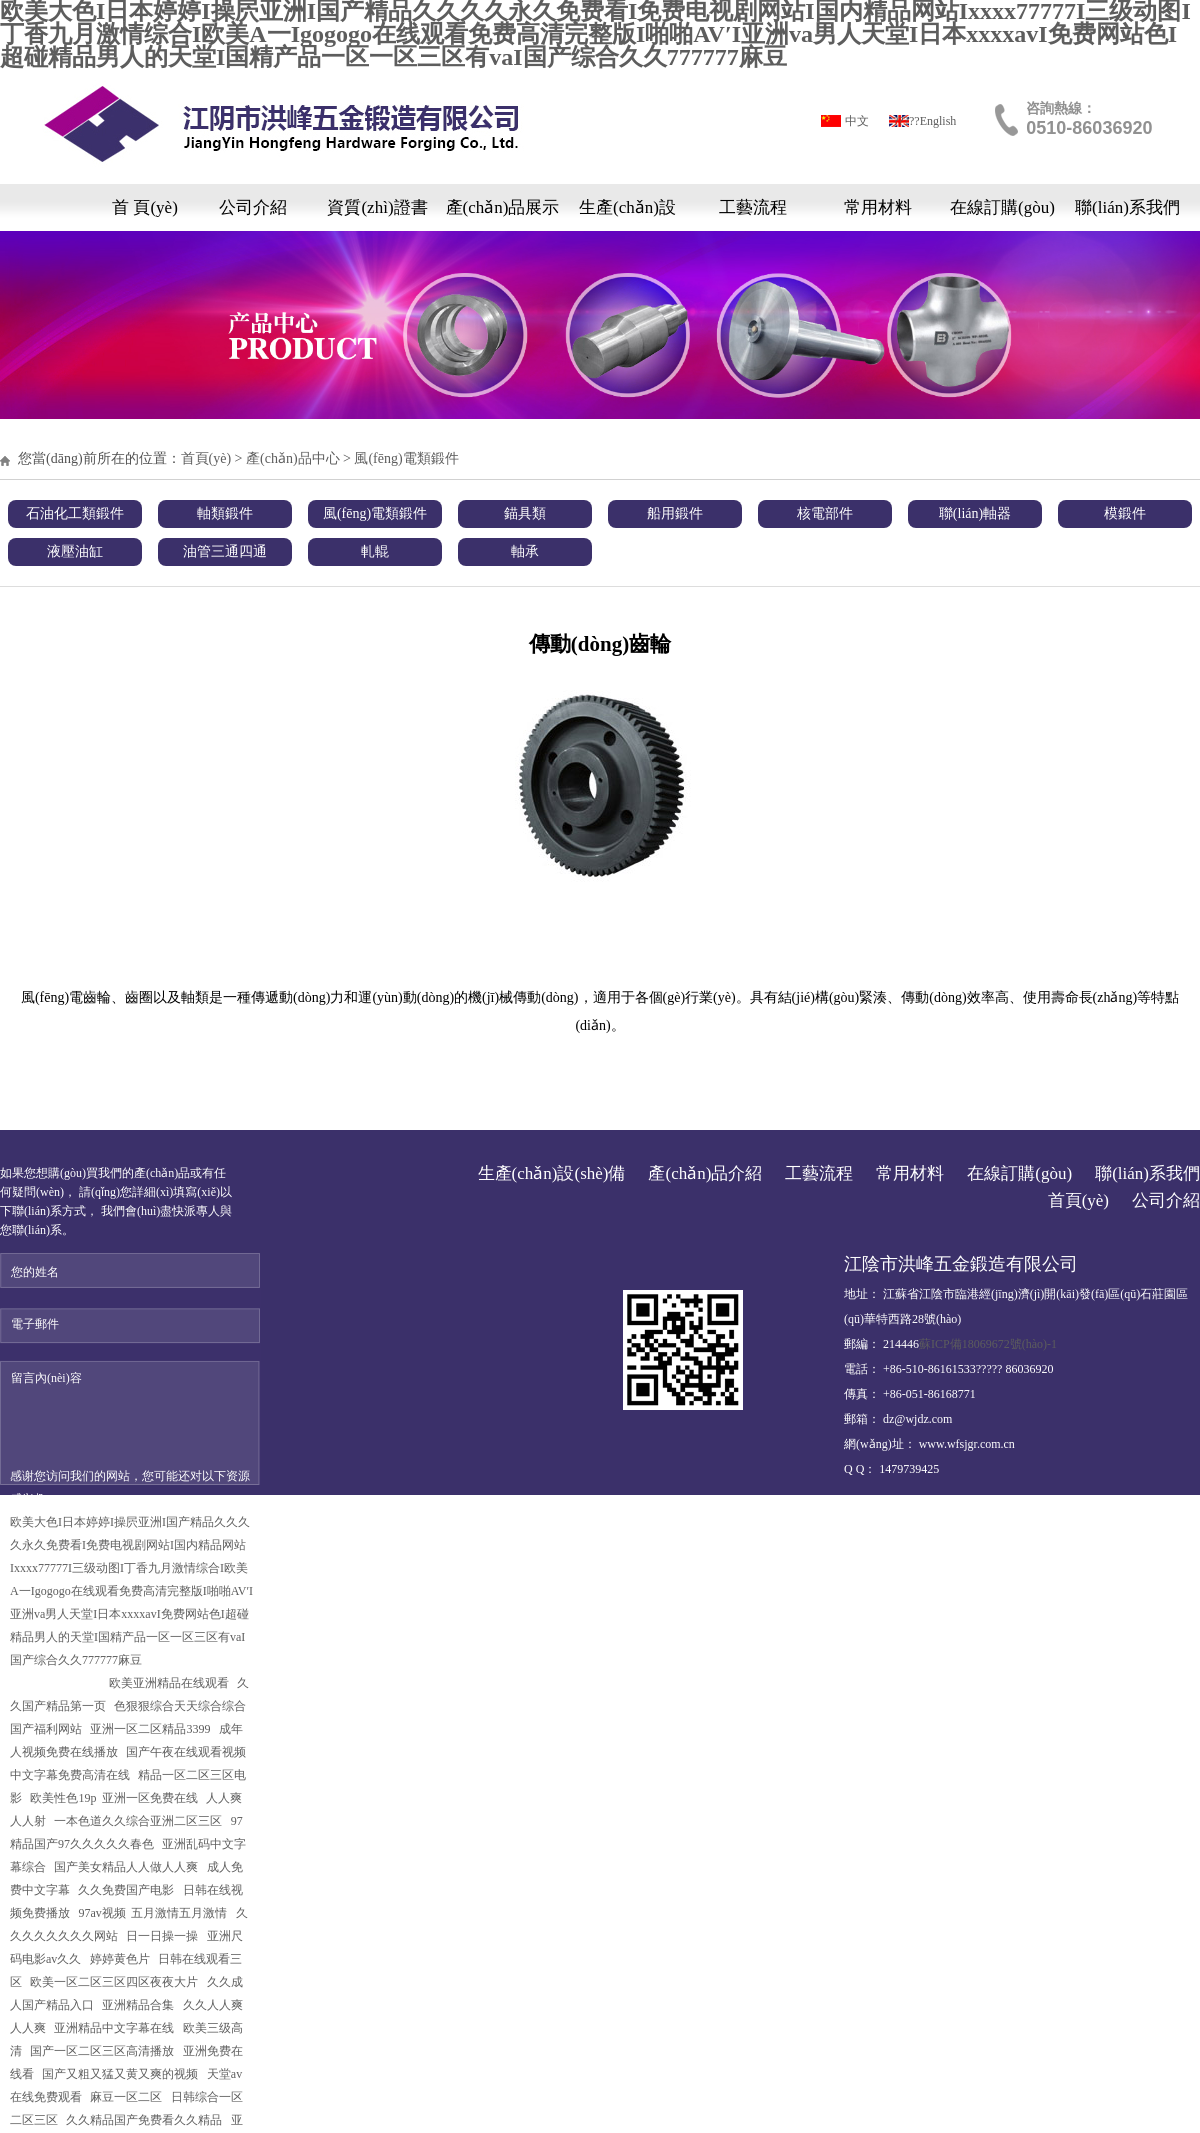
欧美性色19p (63, 1798)
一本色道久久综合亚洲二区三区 (139, 1821)
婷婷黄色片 (121, 1959)
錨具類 (525, 513)
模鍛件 (1125, 513)
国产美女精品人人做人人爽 (127, 1867)
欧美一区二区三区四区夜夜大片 (115, 1982)
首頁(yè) (206, 458)
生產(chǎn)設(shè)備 (627, 214)
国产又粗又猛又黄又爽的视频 (121, 2074)
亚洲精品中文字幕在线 (115, 2028)
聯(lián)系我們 (1127, 207)
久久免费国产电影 (127, 1890)
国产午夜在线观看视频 (187, 1752)
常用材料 (878, 207)
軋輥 (375, 551)
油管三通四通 (225, 551)
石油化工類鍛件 (75, 513)
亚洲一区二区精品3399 (151, 1729)
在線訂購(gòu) (1002, 207)
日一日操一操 (163, 1936)
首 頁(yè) (145, 207)
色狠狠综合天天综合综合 (181, 1706)
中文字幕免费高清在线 (71, 1775)
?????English (924, 121)
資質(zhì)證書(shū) (377, 214)
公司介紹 (253, 207)
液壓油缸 (75, 551)
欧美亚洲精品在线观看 (170, 1683)
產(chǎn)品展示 (503, 207)
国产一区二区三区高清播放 (103, 2051)
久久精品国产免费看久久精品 (145, 2120)
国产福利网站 (47, 1729)
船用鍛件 (675, 513)
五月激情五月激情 (180, 1913)
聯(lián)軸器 (975, 513)
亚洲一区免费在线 (151, 1798)
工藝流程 (753, 207)
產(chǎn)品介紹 (705, 1173)
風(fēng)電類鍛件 (406, 458)
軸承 (525, 551)
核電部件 (825, 513)
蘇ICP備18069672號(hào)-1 (988, 1344)
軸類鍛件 (225, 513)
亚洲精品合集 (139, 2005)
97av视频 (101, 1913)
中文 (857, 121)
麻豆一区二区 (127, 2097)
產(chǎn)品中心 (293, 458)
